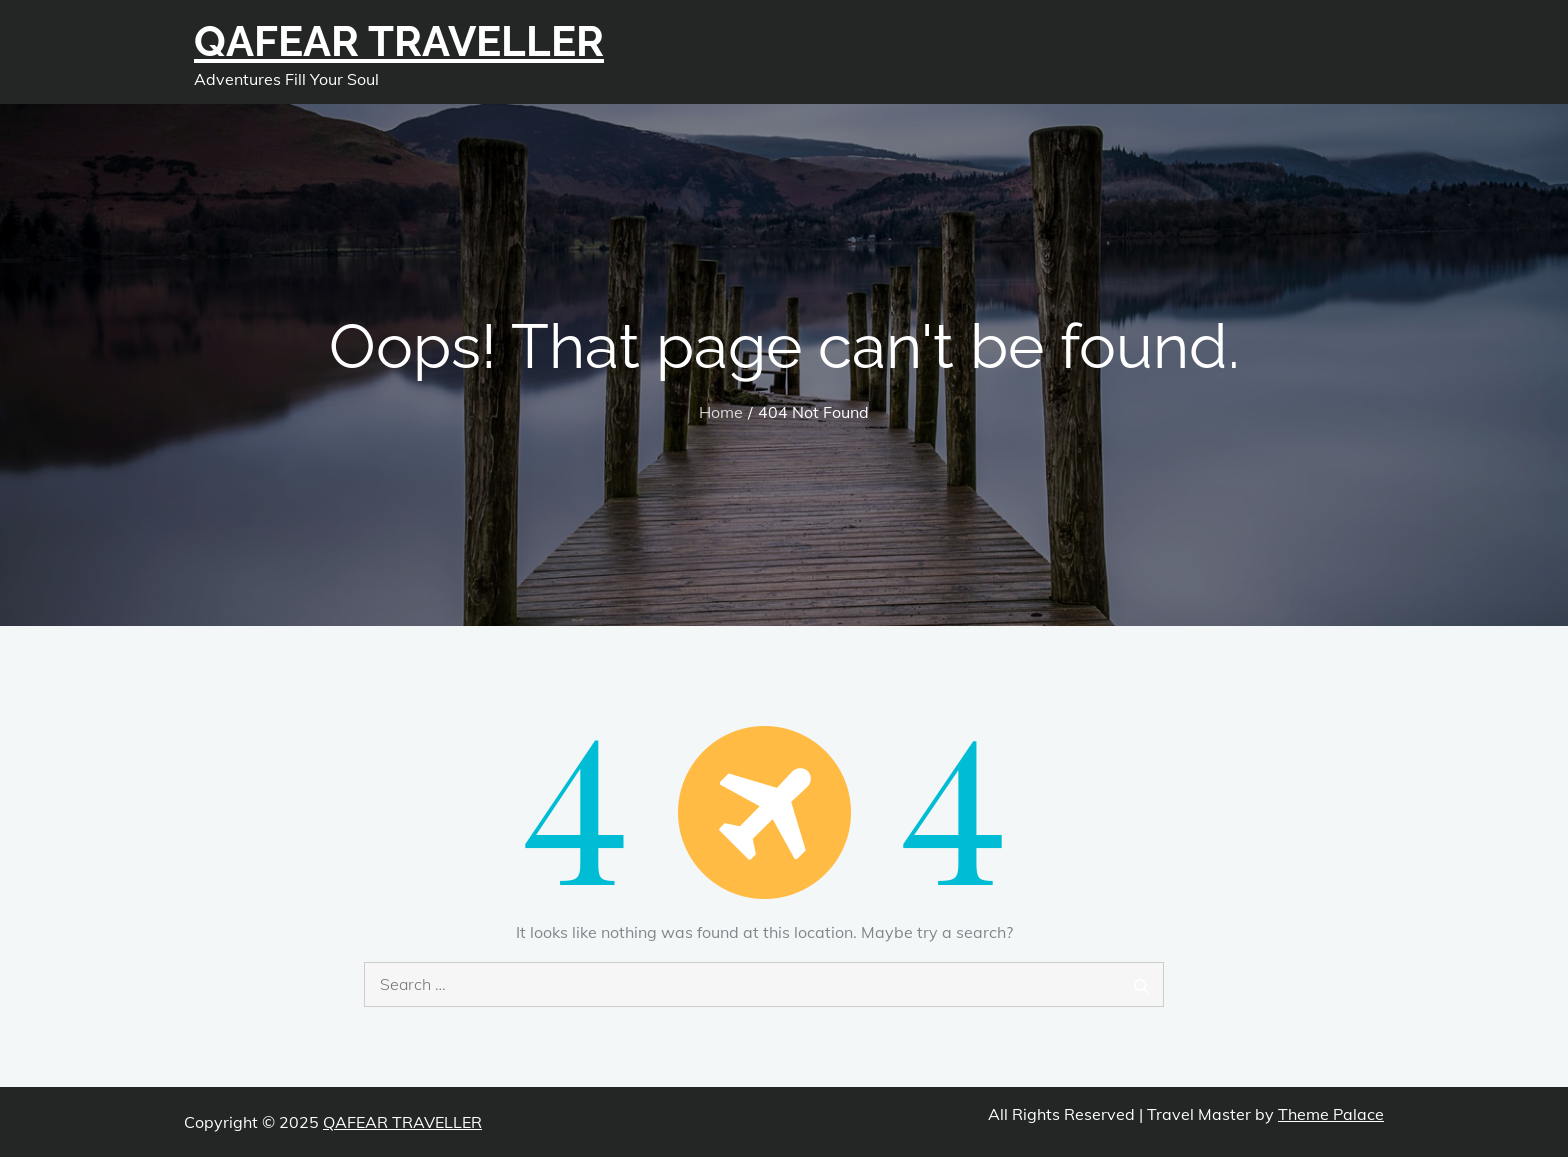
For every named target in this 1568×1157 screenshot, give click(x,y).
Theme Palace (1331, 1114)
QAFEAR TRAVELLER (399, 41)
